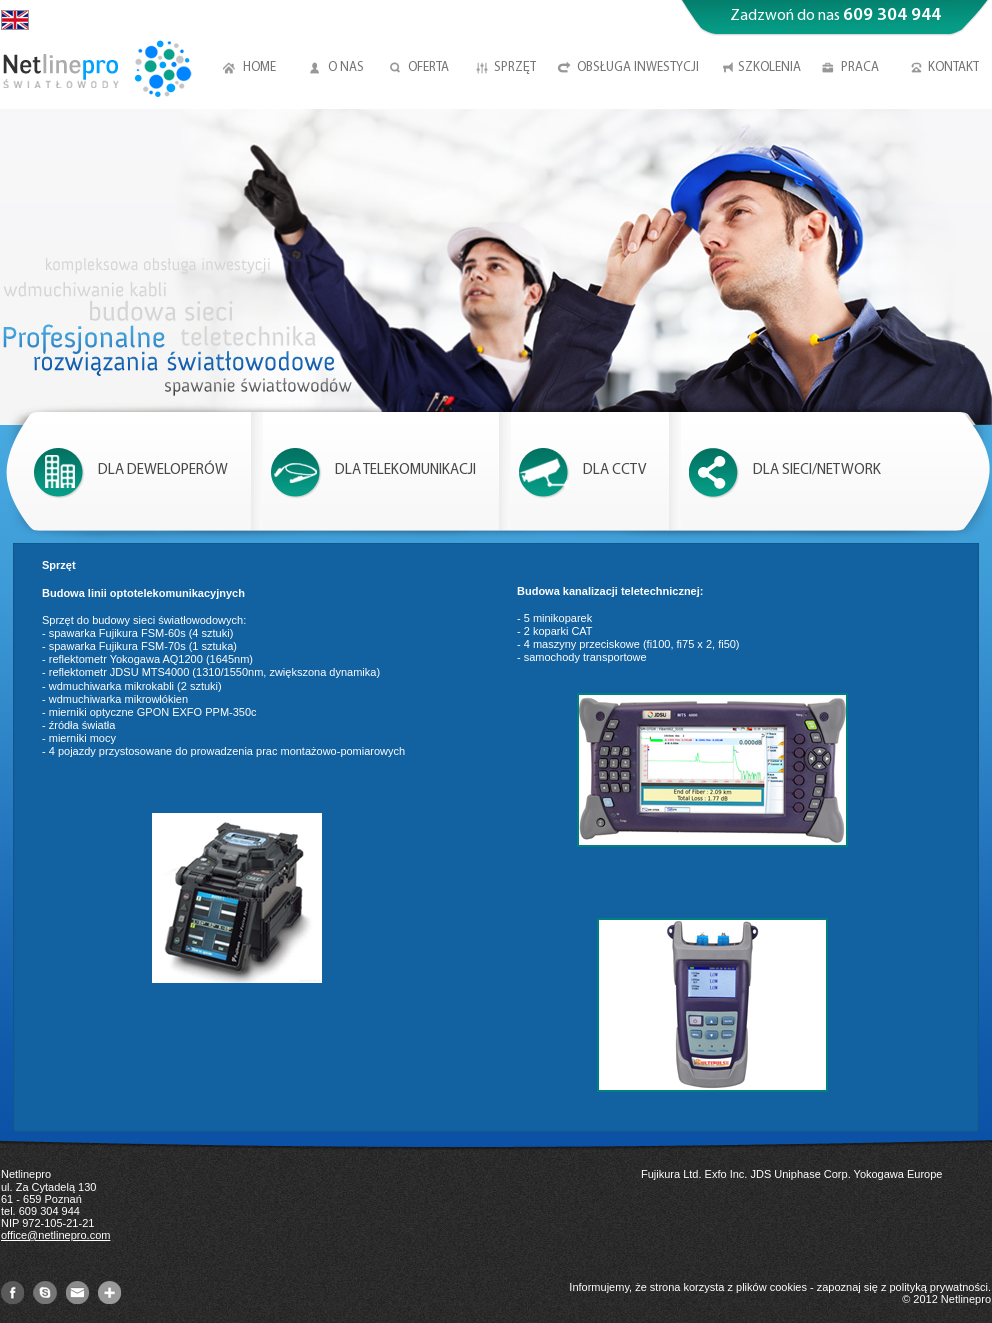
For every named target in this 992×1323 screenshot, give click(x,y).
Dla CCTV (614, 470)
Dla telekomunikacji (405, 470)
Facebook (12, 1292)
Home (259, 67)
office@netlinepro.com (55, 1235)
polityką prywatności (939, 1287)
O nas (346, 67)
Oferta (428, 67)
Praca (860, 67)
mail (77, 1292)
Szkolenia (769, 67)
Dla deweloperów (163, 470)
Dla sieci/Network (817, 470)
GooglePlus (109, 1292)
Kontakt (953, 67)
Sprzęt (515, 67)
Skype (45, 1292)
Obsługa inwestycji (638, 67)
